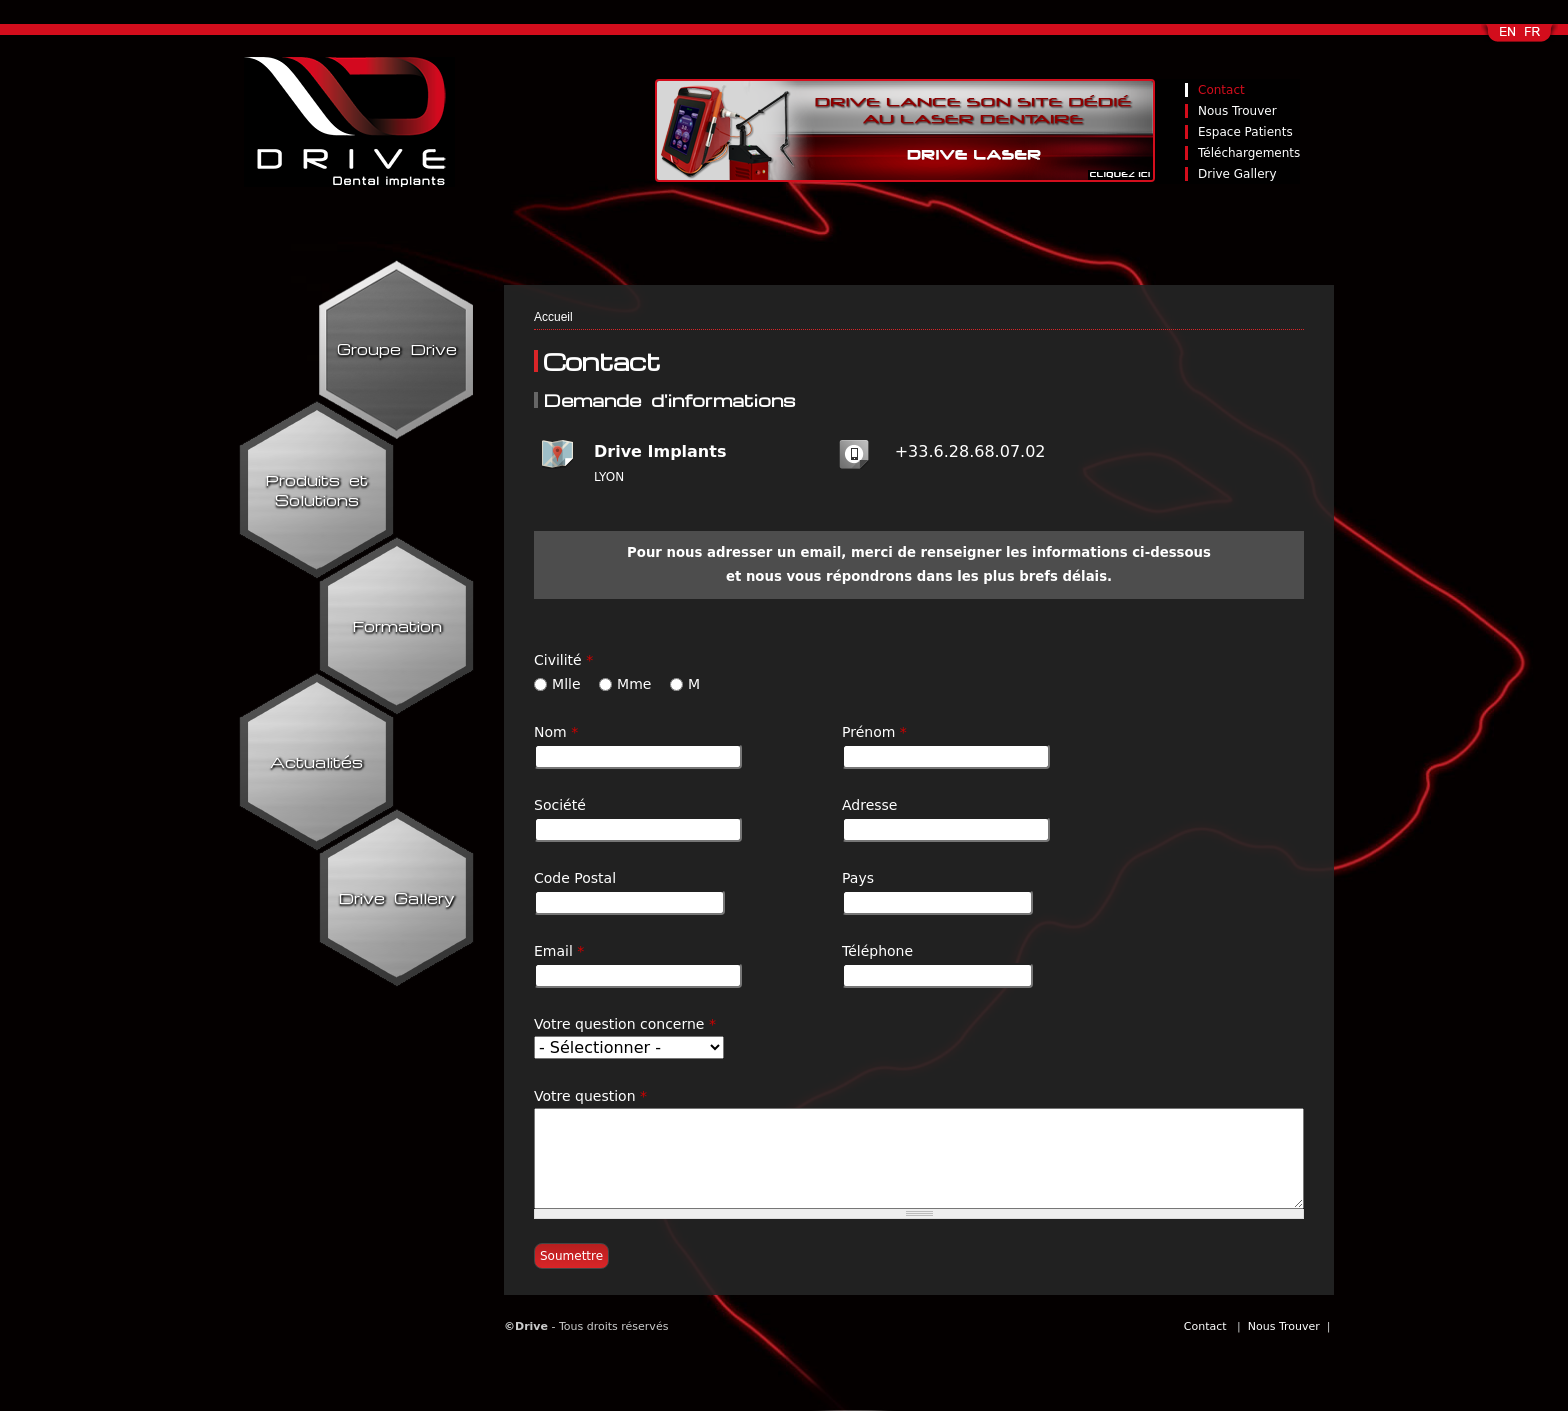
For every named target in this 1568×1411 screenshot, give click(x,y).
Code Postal (575, 878)
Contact (1221, 90)
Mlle (568, 684)
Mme (636, 684)
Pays (858, 878)
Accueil (553, 317)
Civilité (563, 660)
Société (560, 805)
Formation (397, 626)
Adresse (869, 805)
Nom (556, 732)
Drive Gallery (1237, 174)
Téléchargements (1249, 153)
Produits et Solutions (316, 490)
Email (559, 951)
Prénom (874, 732)
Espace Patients (1245, 132)
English (1509, 38)
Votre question (590, 1096)
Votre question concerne (625, 1024)
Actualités (316, 762)
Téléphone (877, 951)
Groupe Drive (397, 349)
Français (1534, 38)
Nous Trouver (1237, 111)
